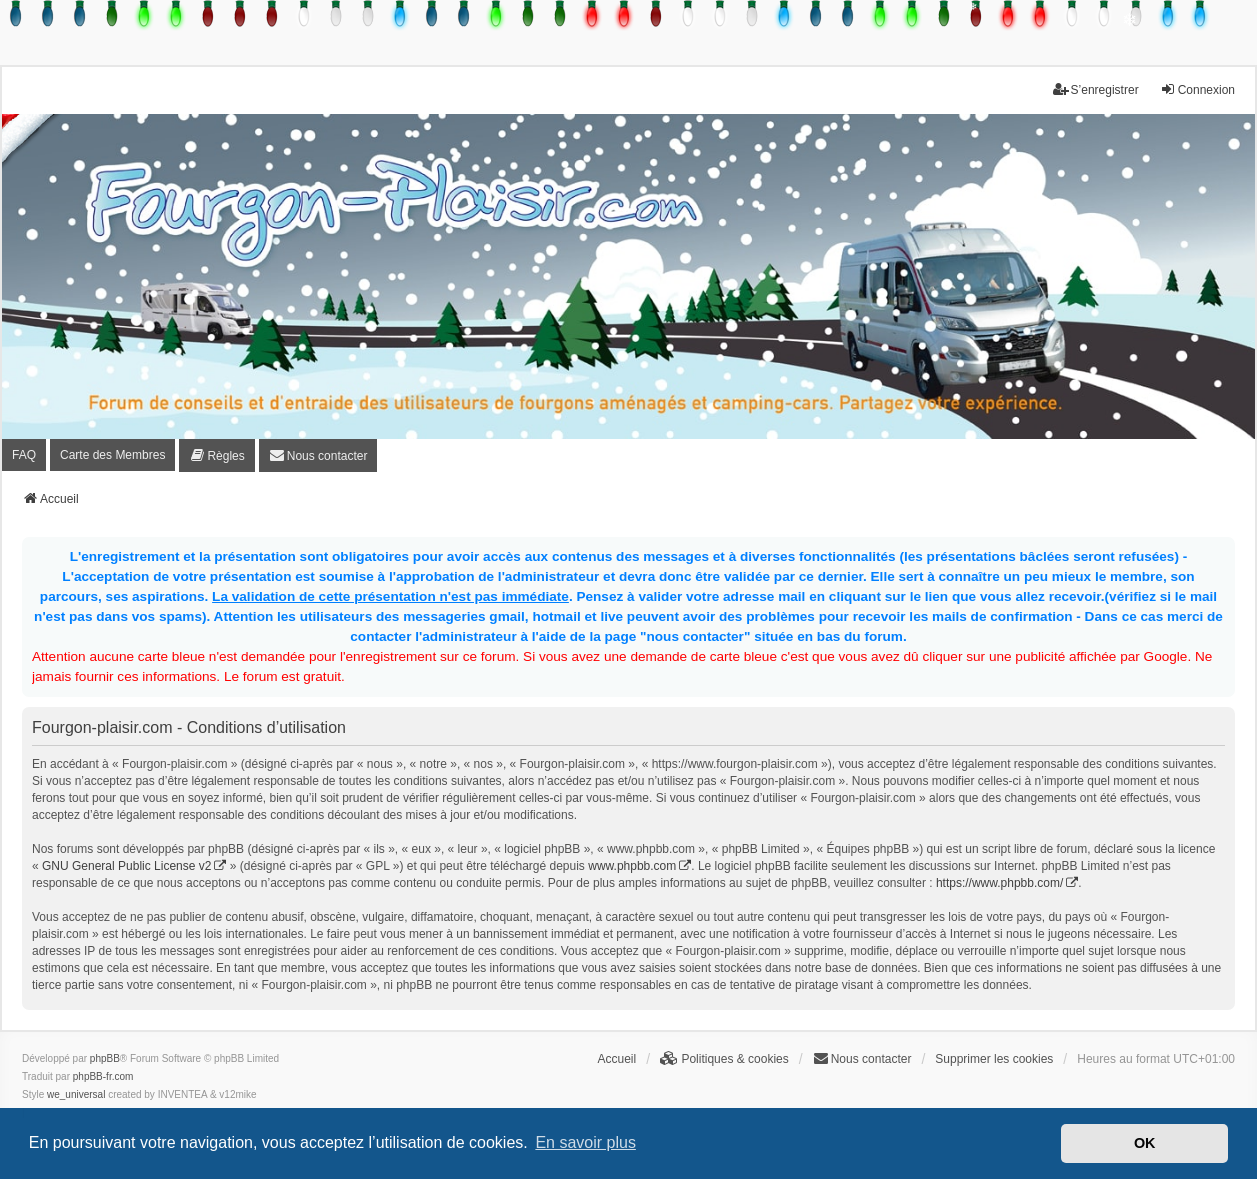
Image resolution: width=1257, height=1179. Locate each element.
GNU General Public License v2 (126, 866)
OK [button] (1145, 1143)
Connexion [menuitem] (1197, 89)
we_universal (76, 1094)
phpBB (105, 1058)
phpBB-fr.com (103, 1076)
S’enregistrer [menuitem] (1096, 89)
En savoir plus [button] (585, 1142)
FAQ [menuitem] (24, 455)
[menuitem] (216, 455)
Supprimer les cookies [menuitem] (994, 1059)
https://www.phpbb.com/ (999, 883)
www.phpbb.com (632, 866)
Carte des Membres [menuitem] (112, 455)
